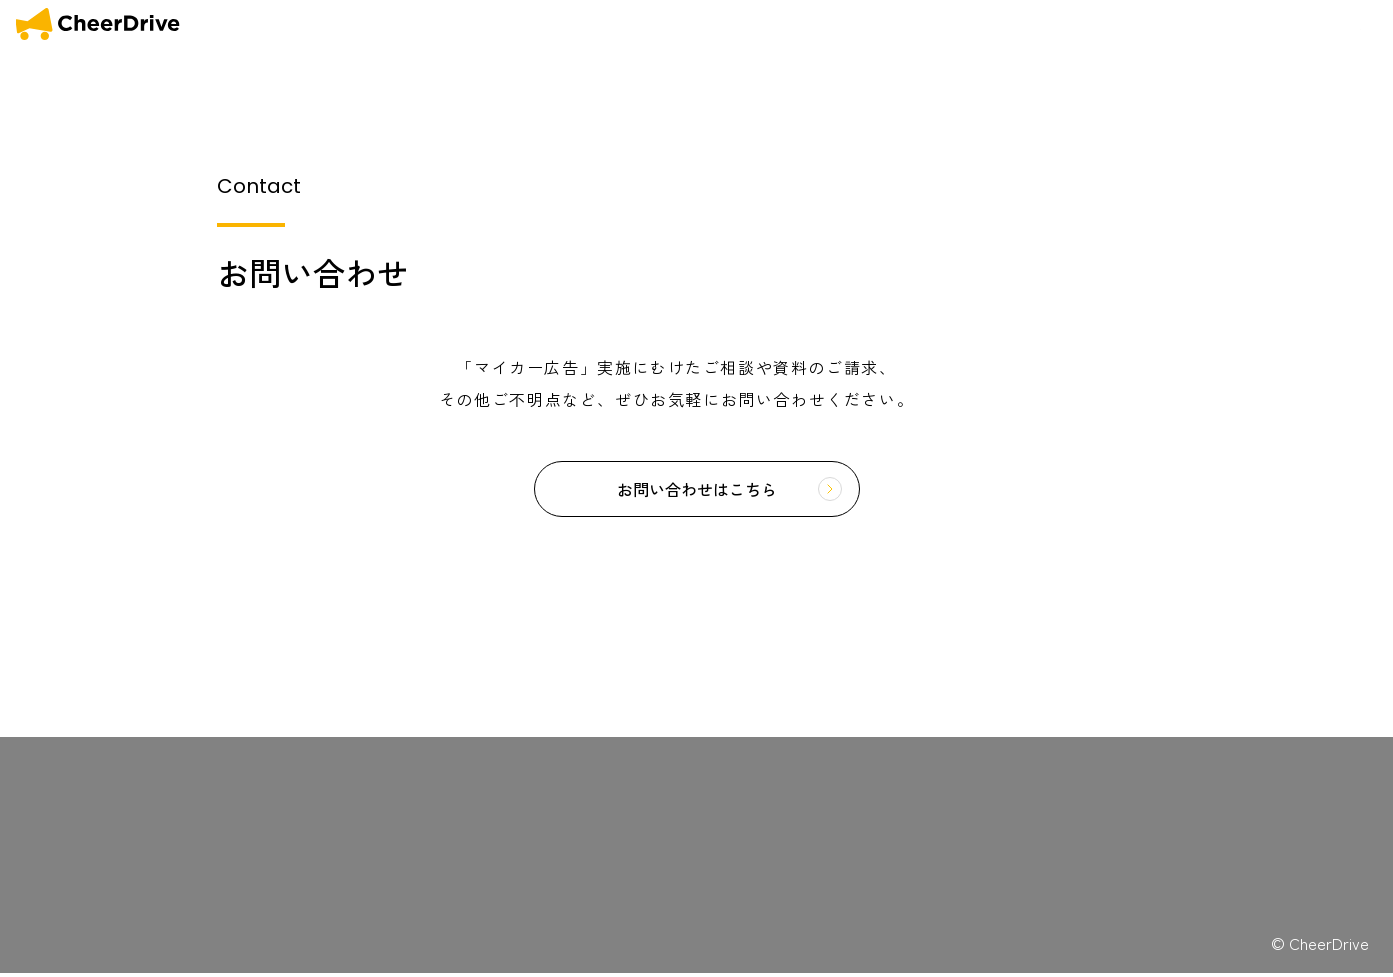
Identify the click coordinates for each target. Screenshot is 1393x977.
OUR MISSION (985, 25)
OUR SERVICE (92, 801)
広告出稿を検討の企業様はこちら (1251, 865)
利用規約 (349, 772)
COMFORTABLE (1171, 25)
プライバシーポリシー (382, 810)
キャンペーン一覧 (237, 827)
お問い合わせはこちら (697, 490)
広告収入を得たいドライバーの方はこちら (1251, 908)
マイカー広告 (224, 775)
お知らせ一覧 (224, 801)
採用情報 (211, 905)
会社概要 (1264, 24)
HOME (905, 25)
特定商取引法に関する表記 (393, 791)
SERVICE (1075, 25)
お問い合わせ (1342, 24)
